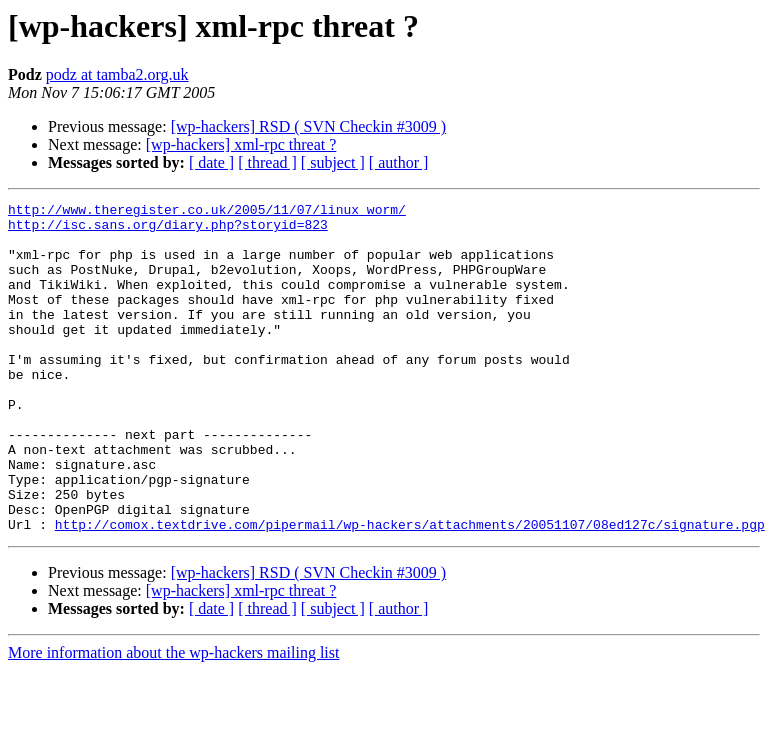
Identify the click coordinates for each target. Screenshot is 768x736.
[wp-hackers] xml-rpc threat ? (241, 144)
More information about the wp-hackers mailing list (173, 718)
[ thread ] (267, 162)
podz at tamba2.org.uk (117, 74)
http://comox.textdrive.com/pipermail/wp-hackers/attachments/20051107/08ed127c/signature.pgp (410, 590)
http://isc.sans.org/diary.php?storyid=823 (168, 230)
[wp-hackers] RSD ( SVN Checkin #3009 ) (309, 126)
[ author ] (399, 162)
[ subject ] (333, 162)
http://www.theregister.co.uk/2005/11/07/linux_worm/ (207, 212)
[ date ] (211, 162)
